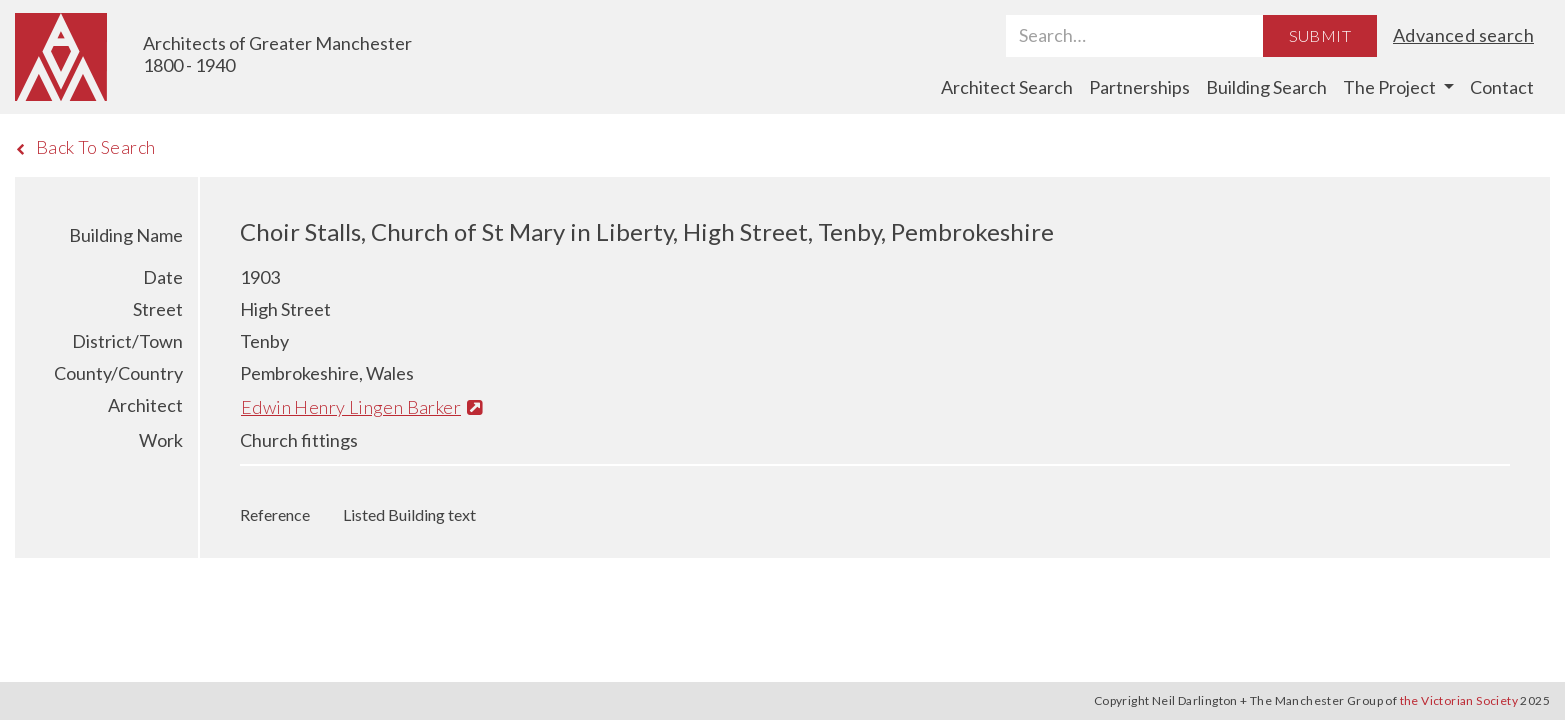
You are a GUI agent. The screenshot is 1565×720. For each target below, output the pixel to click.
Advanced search (1463, 35)
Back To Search (85, 147)
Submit (1320, 35)
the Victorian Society (1459, 700)
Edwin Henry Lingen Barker (361, 407)
